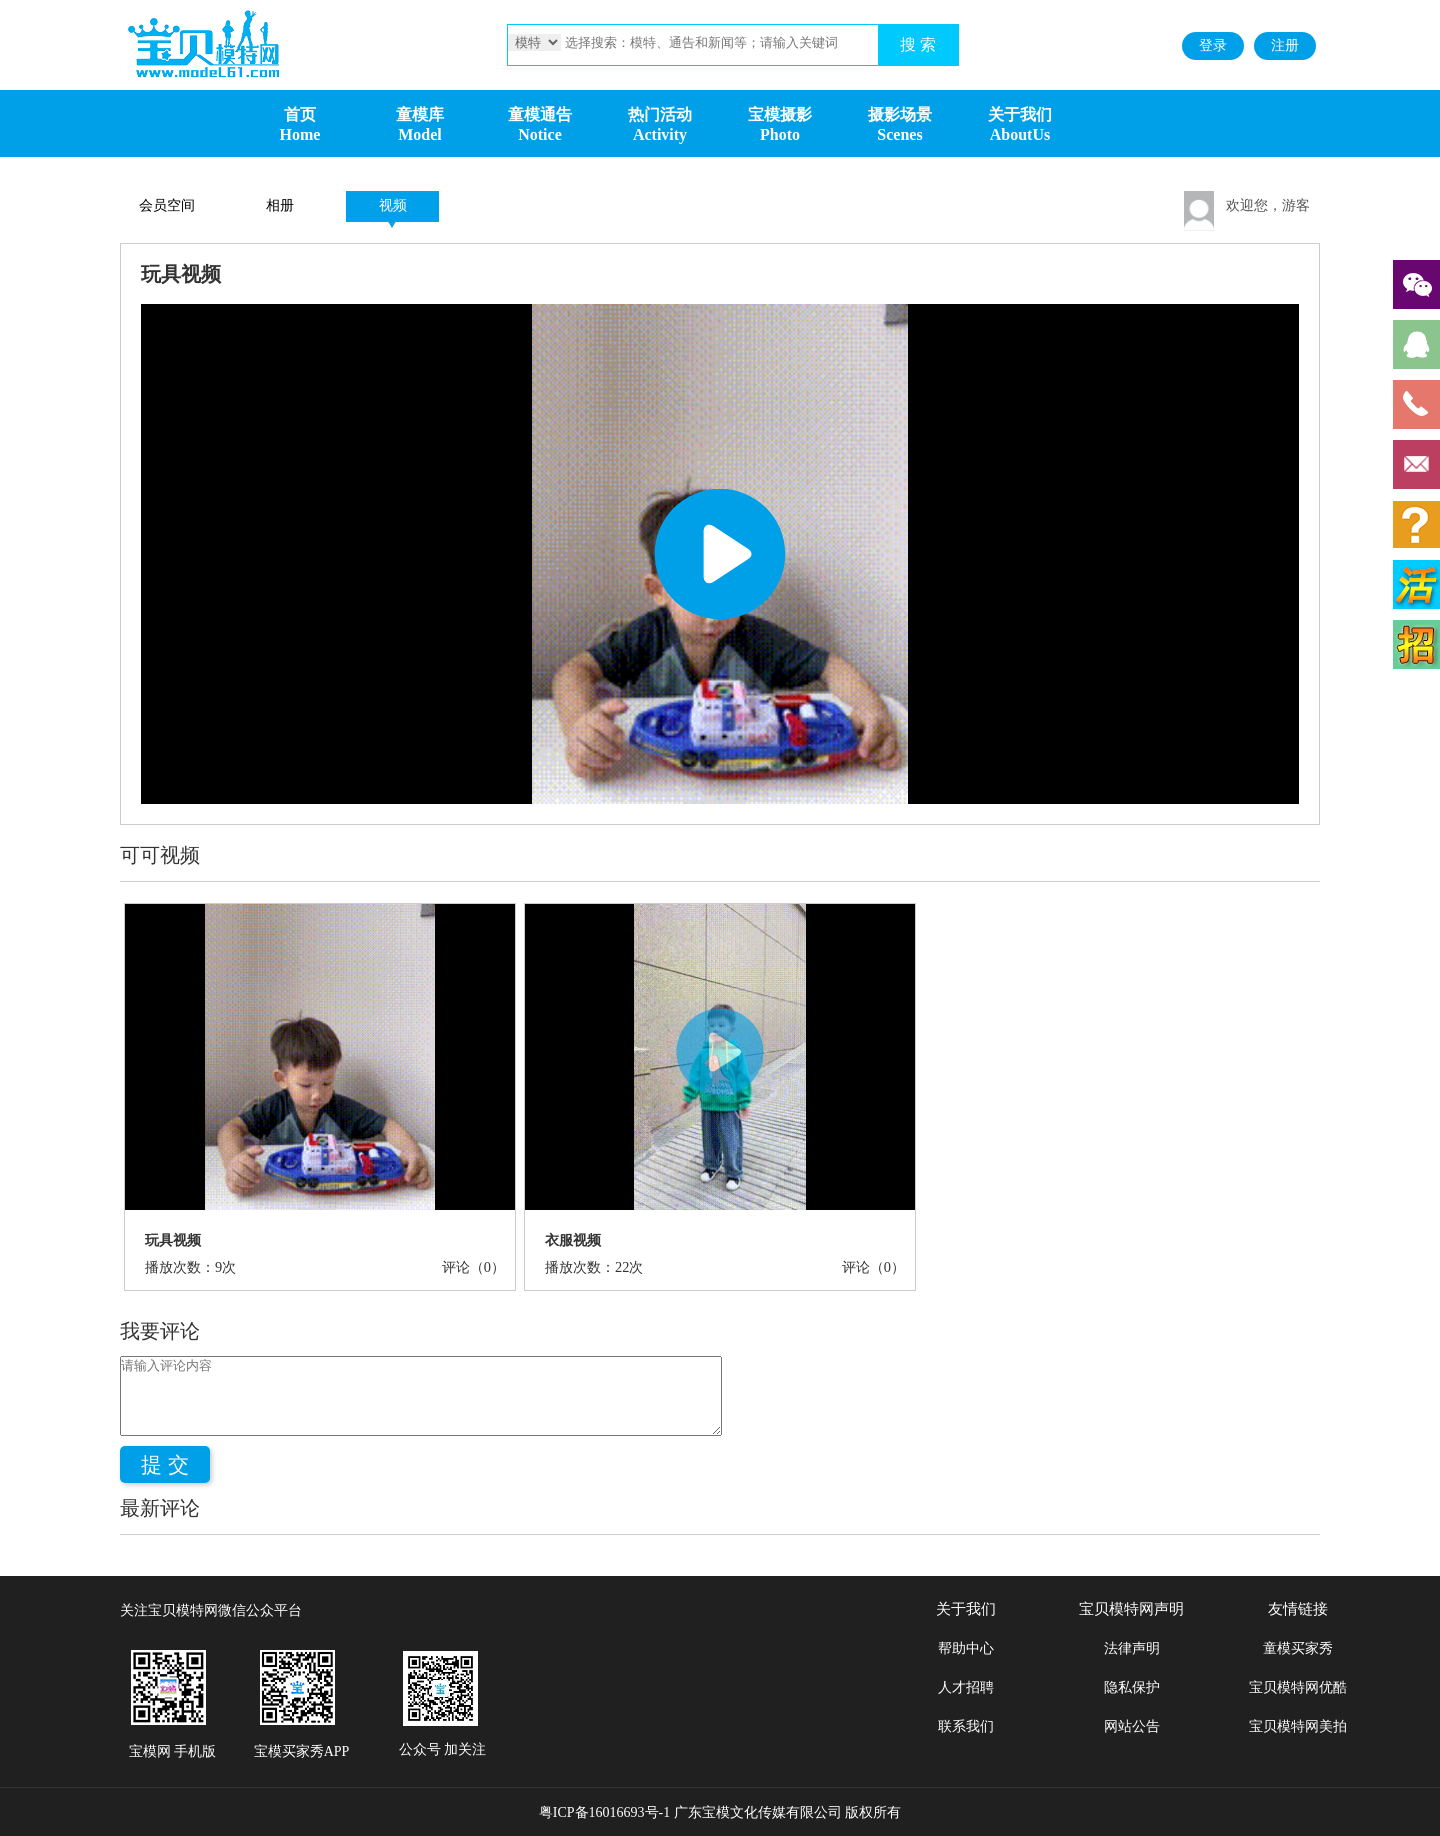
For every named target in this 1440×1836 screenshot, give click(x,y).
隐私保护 (1132, 1687)
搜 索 (918, 44)
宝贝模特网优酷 (1298, 1687)
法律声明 (1132, 1648)
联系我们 (966, 1726)
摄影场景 (900, 114)
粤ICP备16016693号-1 (604, 1812)
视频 (393, 205)
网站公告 (1132, 1726)
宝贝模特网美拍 (1298, 1726)
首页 (300, 114)
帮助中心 (966, 1648)
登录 (1213, 45)
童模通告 (540, 114)
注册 (1285, 45)
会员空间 (167, 205)
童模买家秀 (1298, 1648)
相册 (280, 205)
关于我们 (1020, 114)
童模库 (420, 114)
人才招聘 (966, 1687)
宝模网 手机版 (173, 1751)
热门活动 (660, 114)
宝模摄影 (780, 114)
